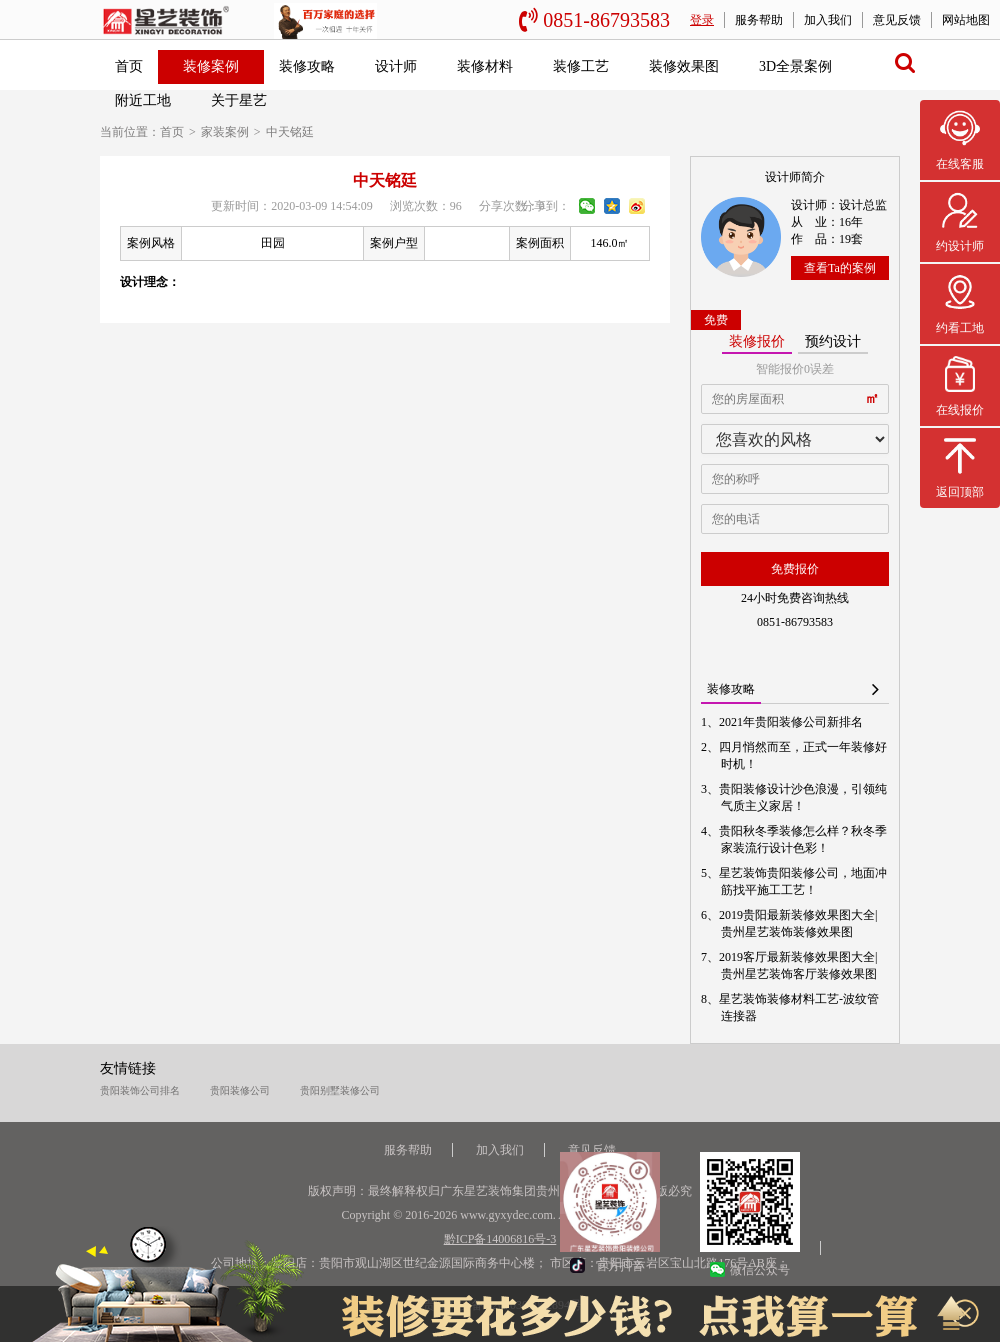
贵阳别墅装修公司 (340, 1090)
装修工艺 (581, 66)
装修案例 (211, 66)
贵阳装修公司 (240, 1090)
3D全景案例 (795, 66)
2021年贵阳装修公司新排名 (792, 722)
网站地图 (966, 20)
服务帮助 (759, 20)
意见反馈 (897, 20)
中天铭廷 (290, 132)
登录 (702, 20)
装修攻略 (307, 66)
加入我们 (828, 20)
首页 (129, 66)
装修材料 (485, 66)
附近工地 (143, 100)
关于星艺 (239, 100)
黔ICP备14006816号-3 (500, 1239)
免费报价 (795, 569)
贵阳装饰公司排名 (140, 1090)
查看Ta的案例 (840, 268)
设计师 (396, 66)
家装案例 (225, 132)
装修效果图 (684, 66)
